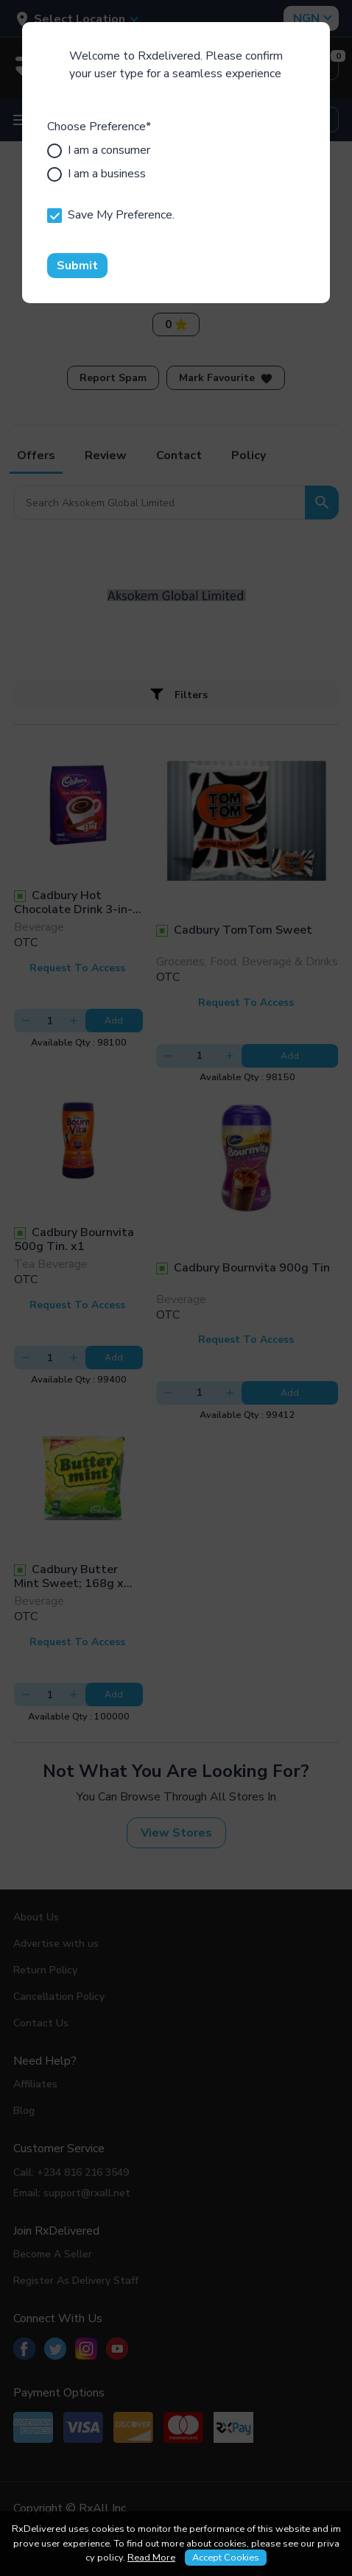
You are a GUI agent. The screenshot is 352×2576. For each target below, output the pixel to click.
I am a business (96, 174)
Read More (151, 2557)
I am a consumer (98, 150)
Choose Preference (99, 126)
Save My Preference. (111, 215)
